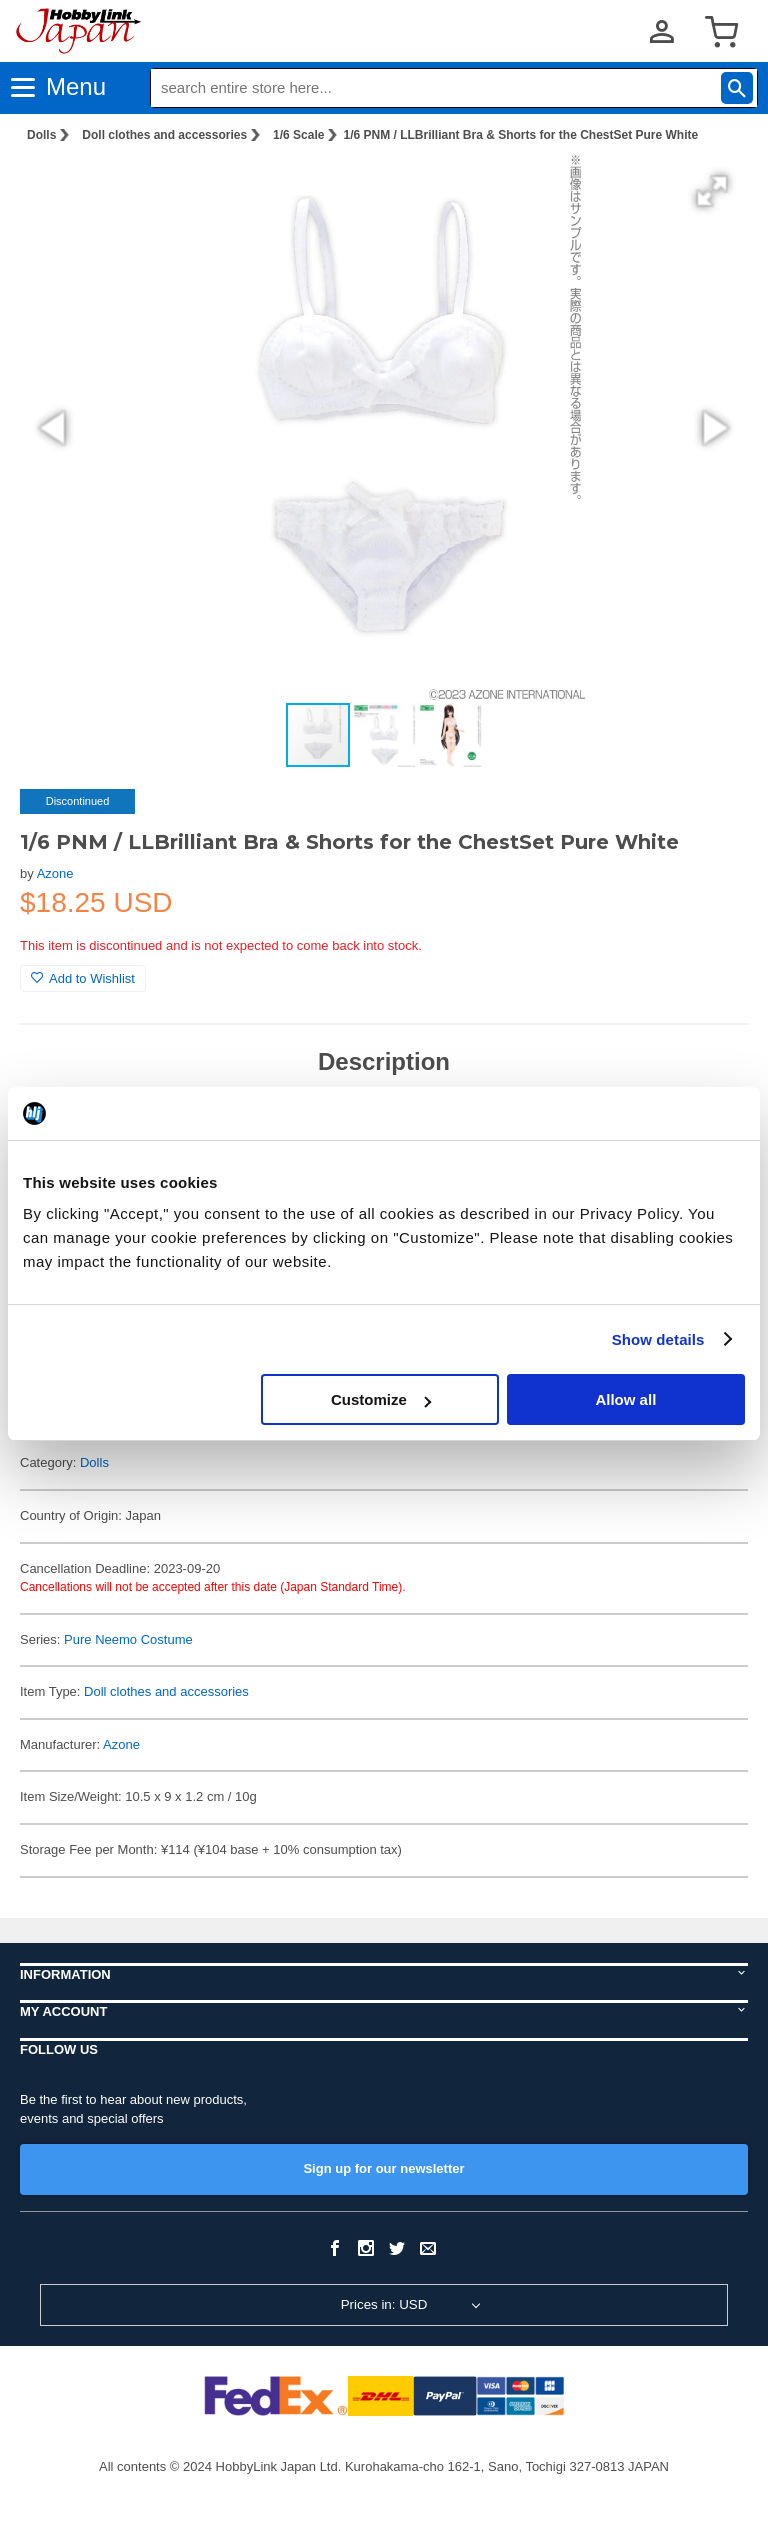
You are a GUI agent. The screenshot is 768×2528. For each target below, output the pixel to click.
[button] (712, 191)
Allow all (625, 1399)
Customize (381, 1399)
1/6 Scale (298, 135)
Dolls (41, 135)
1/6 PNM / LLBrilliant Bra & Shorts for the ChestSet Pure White (520, 135)
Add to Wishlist (83, 978)
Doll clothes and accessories (164, 135)
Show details (658, 1339)
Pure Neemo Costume (128, 1639)
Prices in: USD (384, 2304)
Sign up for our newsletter (383, 2168)
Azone (55, 873)
